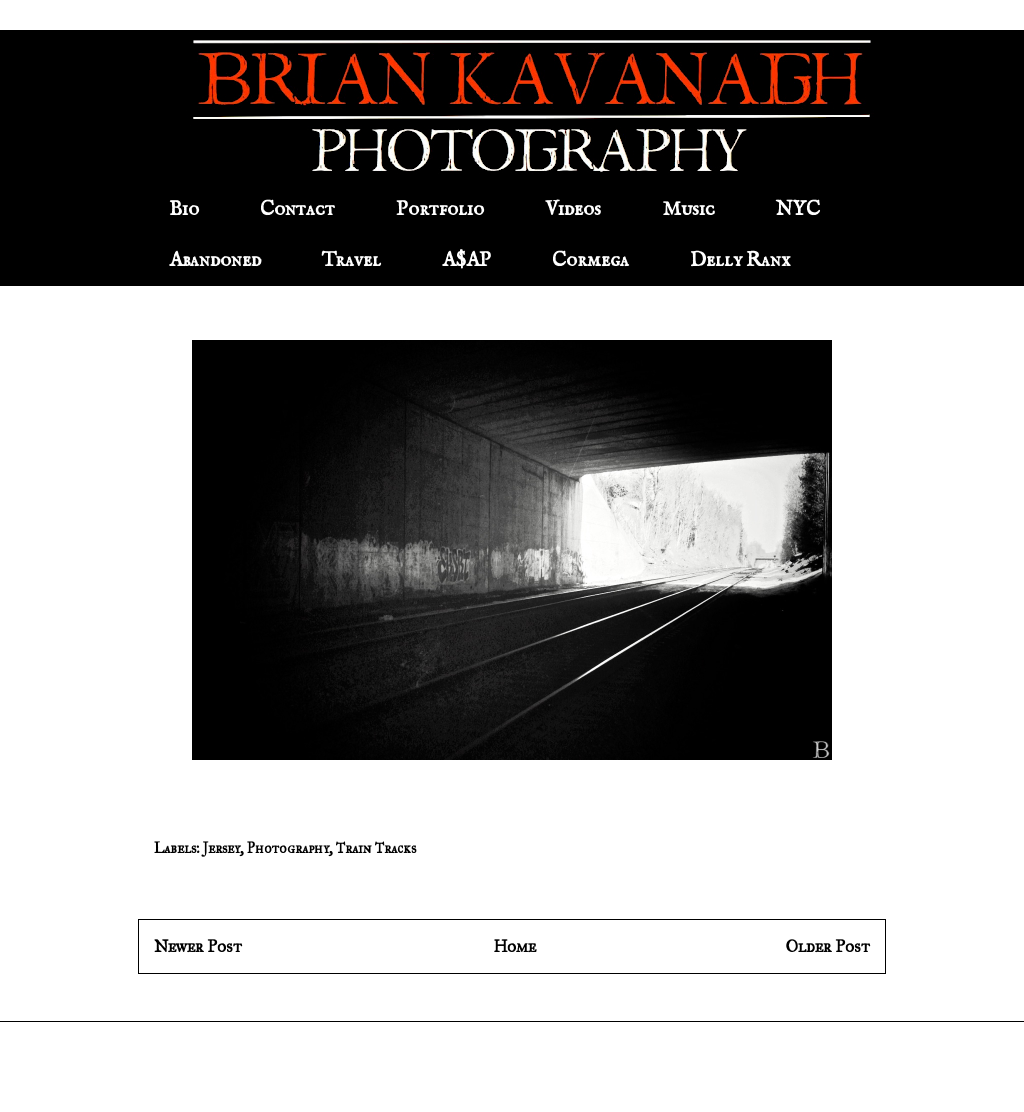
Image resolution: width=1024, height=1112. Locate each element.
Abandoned (215, 260)
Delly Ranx (740, 260)
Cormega (590, 260)
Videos (573, 209)
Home (514, 946)
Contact (297, 209)
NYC (798, 209)
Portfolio (440, 209)
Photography (288, 848)
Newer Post (198, 946)
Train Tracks (376, 848)
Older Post (828, 946)
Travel (351, 260)
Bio (184, 209)
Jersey (221, 848)
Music (688, 209)
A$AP (466, 260)
